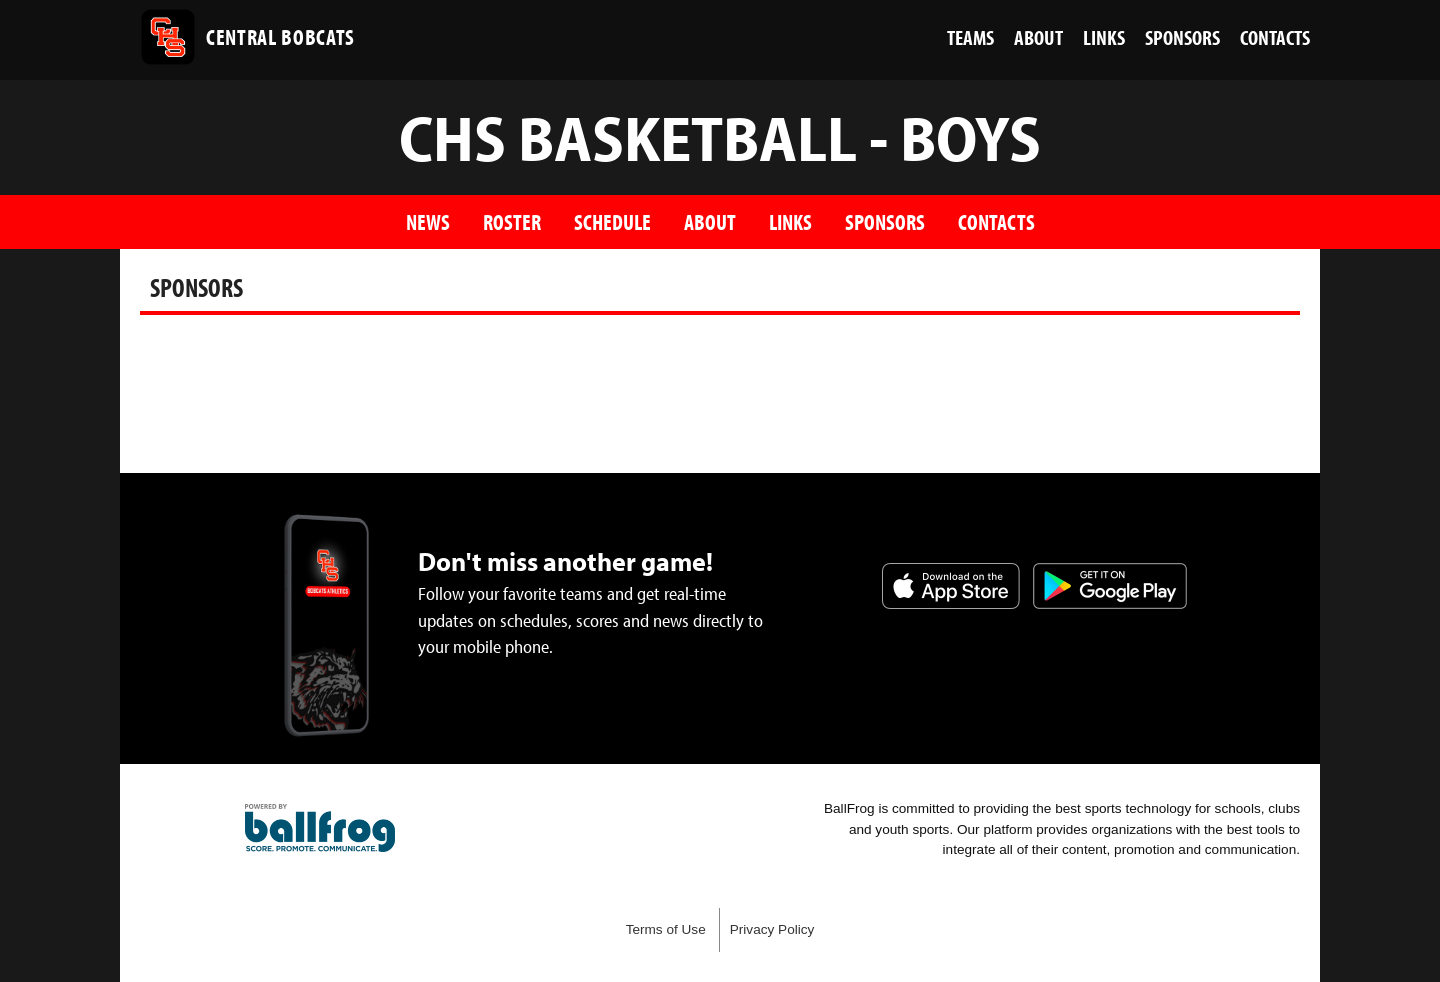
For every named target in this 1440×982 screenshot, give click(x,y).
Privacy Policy (772, 929)
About (710, 221)
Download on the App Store (951, 586)
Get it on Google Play (1110, 586)
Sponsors (885, 221)
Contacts (996, 221)
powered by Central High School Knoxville (320, 828)
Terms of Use (666, 929)
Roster (512, 221)
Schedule (612, 221)
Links (790, 221)
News (428, 221)
